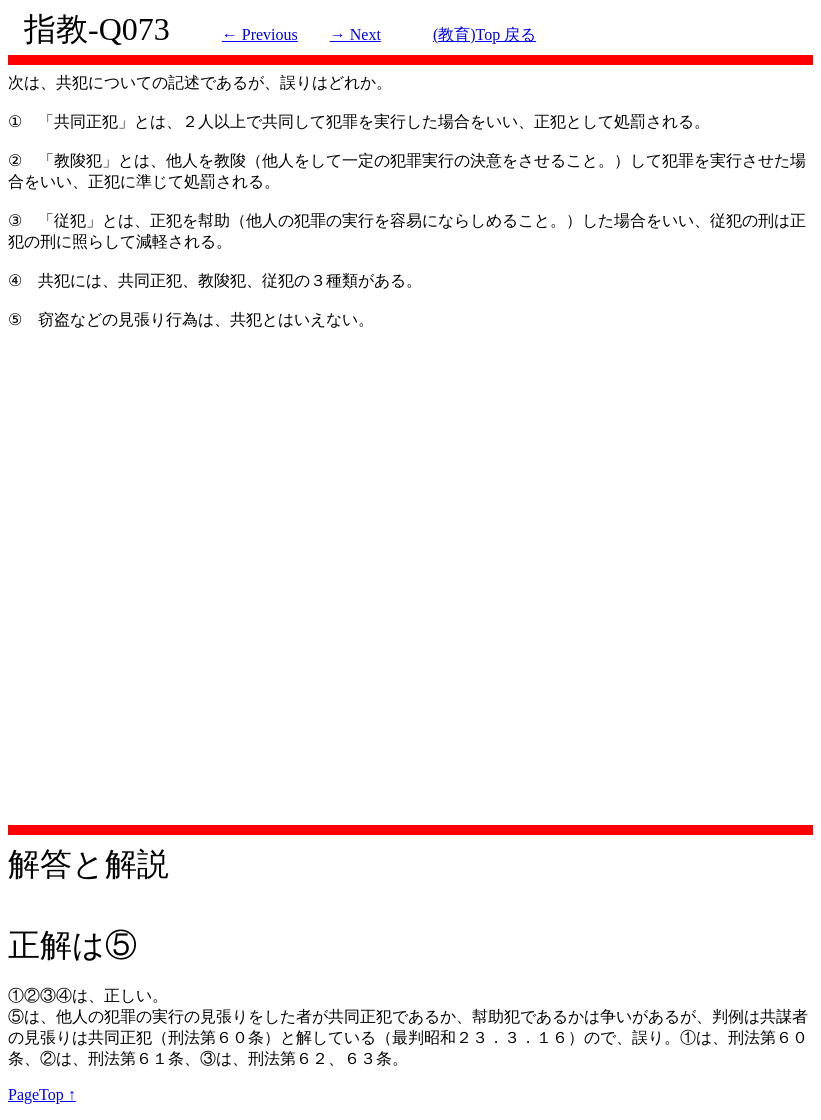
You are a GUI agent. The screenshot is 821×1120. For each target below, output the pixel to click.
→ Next (355, 34)
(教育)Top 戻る (484, 34)
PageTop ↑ (42, 1094)
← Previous (260, 34)
